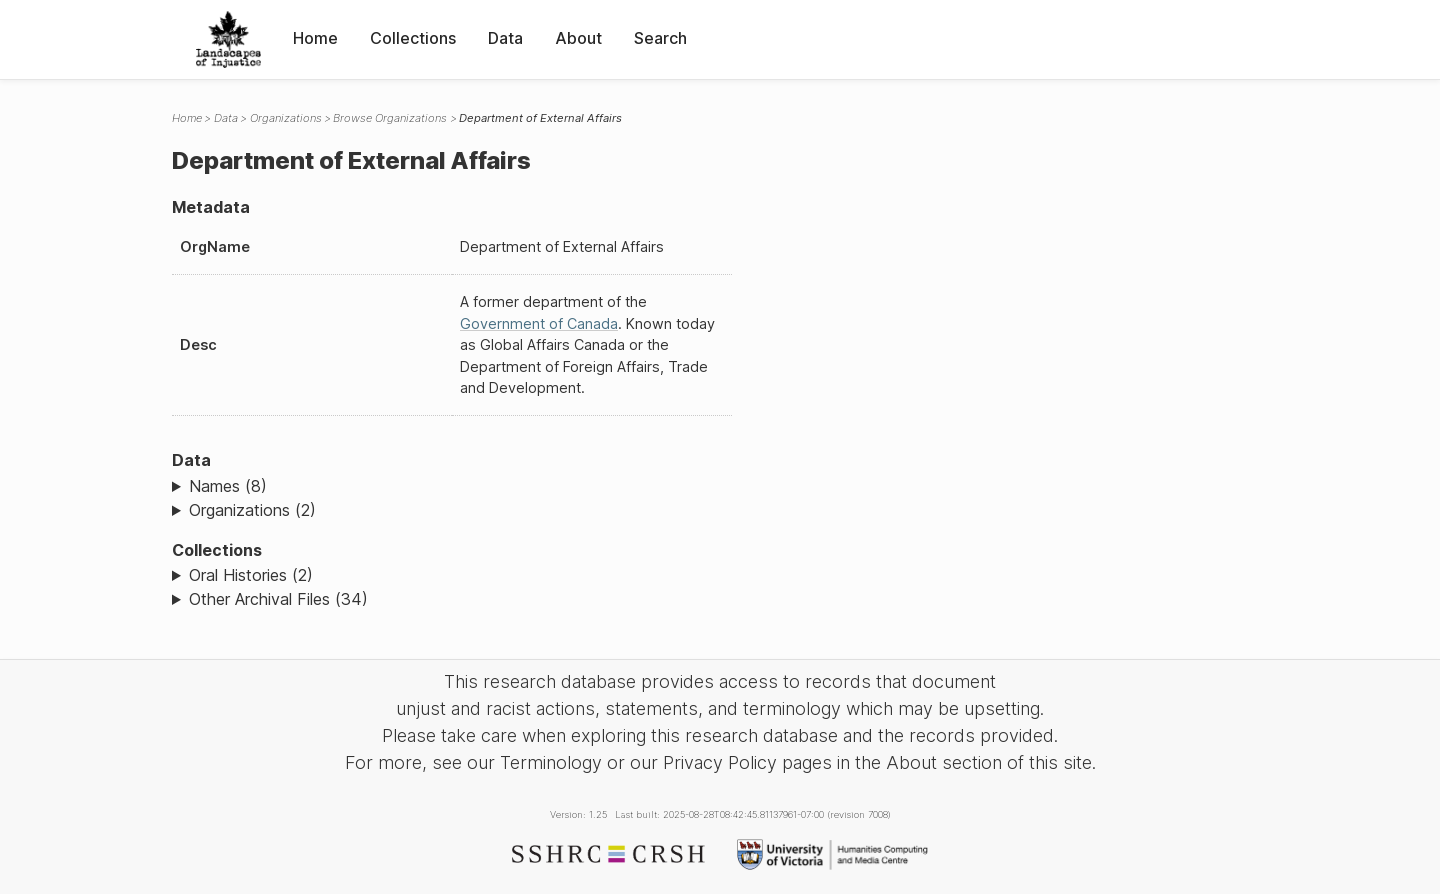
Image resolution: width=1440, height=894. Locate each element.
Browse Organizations (390, 118)
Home (315, 38)
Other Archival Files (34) (278, 599)
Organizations (286, 118)
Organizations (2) (252, 510)
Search (660, 38)
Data (505, 38)
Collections (413, 38)
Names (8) (228, 486)
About (578, 38)
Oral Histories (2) (251, 575)
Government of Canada (539, 323)
